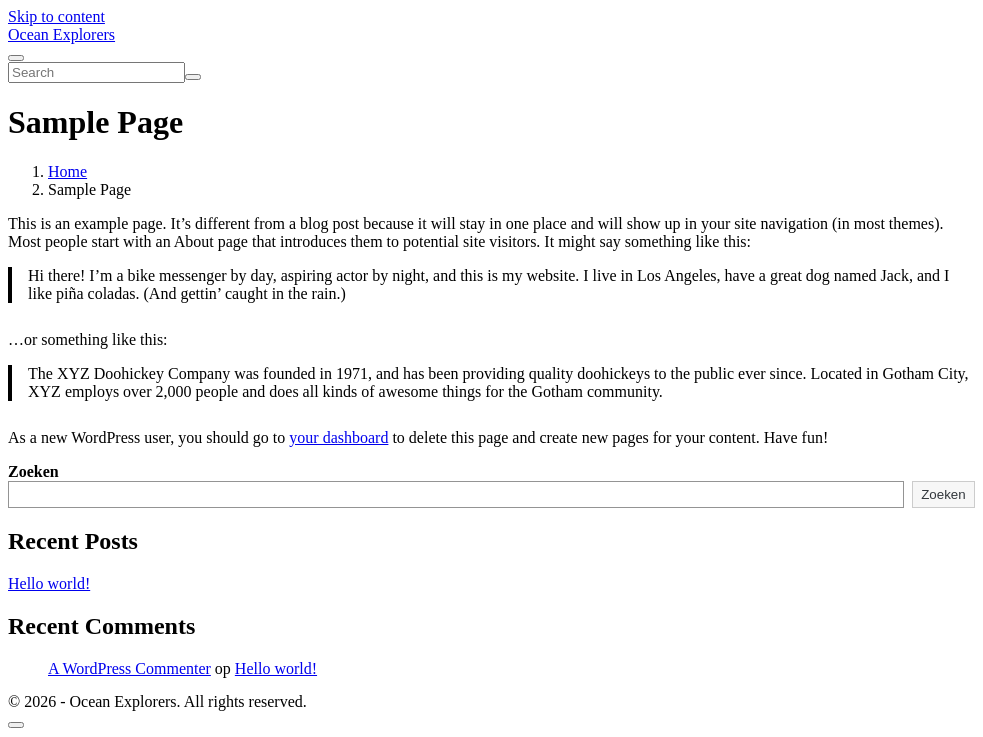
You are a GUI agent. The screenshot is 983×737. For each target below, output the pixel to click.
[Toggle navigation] (16, 58)
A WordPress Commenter (129, 668)
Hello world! (49, 583)
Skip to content (56, 16)
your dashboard (338, 437)
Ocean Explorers (61, 34)
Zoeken (33, 471)
